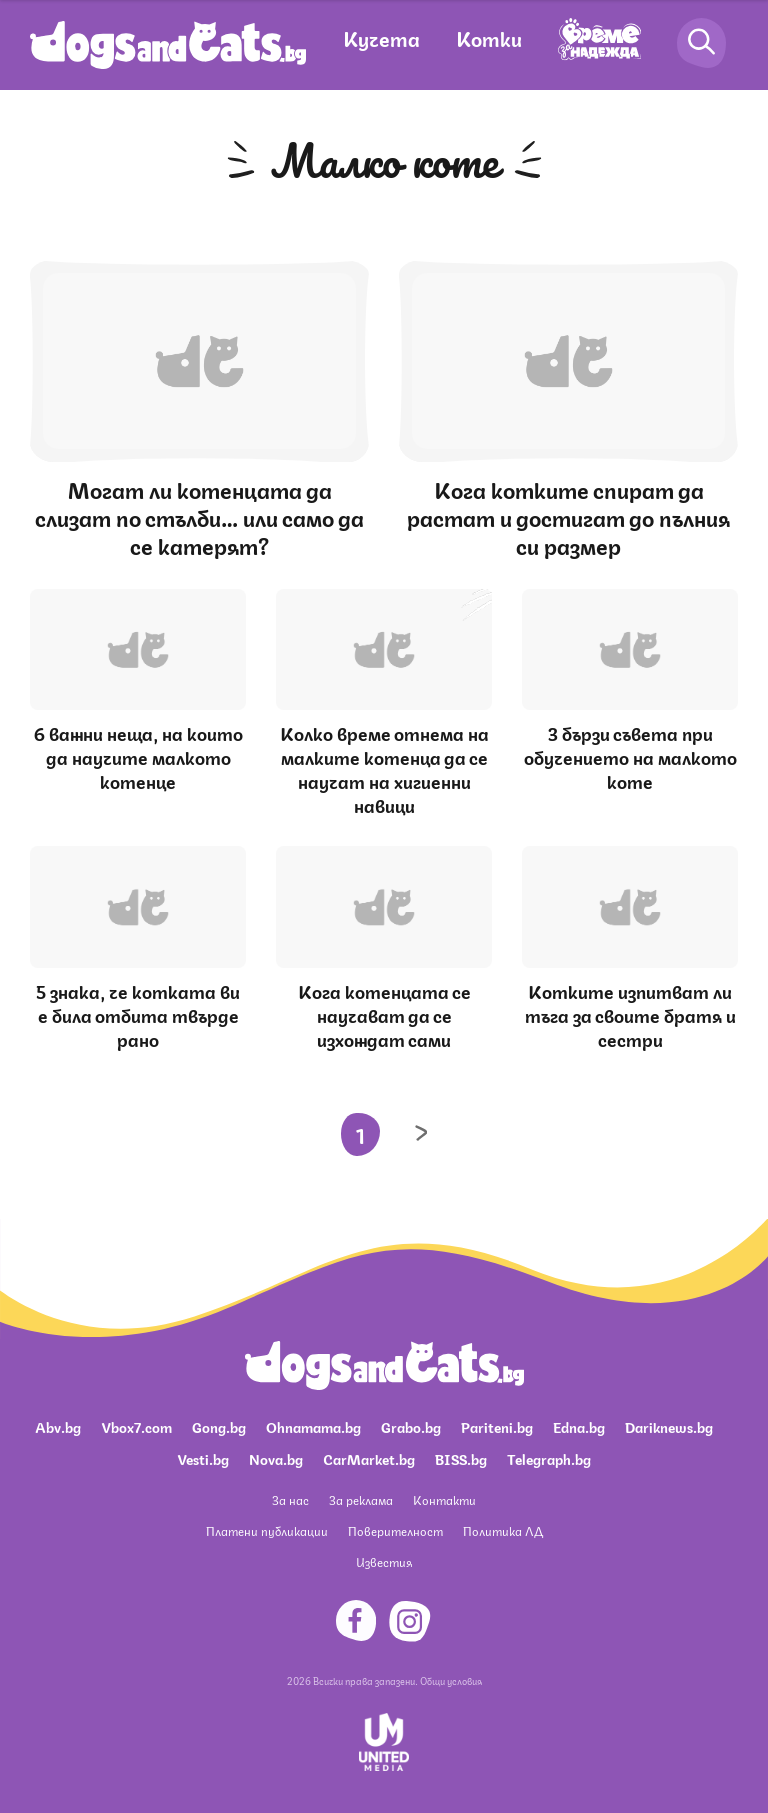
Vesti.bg (203, 1458)
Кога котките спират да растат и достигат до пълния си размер (568, 516)
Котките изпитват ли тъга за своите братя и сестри (630, 1014)
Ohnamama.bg (313, 1426)
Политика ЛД (503, 1530)
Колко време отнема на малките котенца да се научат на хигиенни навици (384, 768)
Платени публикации (267, 1530)
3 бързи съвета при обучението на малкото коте (630, 756)
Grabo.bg (411, 1426)
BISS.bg (461, 1458)
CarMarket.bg (369, 1458)
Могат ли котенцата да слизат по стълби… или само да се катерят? (199, 516)
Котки (489, 37)
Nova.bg (276, 1458)
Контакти (444, 1499)
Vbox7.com (136, 1426)
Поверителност (395, 1530)
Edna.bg (579, 1426)
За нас (290, 1499)
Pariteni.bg (497, 1426)
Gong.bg (219, 1426)
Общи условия (451, 1680)
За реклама (361, 1499)
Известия (384, 1561)
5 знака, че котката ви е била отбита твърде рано (138, 1014)
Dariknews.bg (669, 1426)
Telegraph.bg (549, 1458)
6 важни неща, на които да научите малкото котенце (138, 756)
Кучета (381, 37)
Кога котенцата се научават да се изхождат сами (384, 1014)
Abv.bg (58, 1426)
